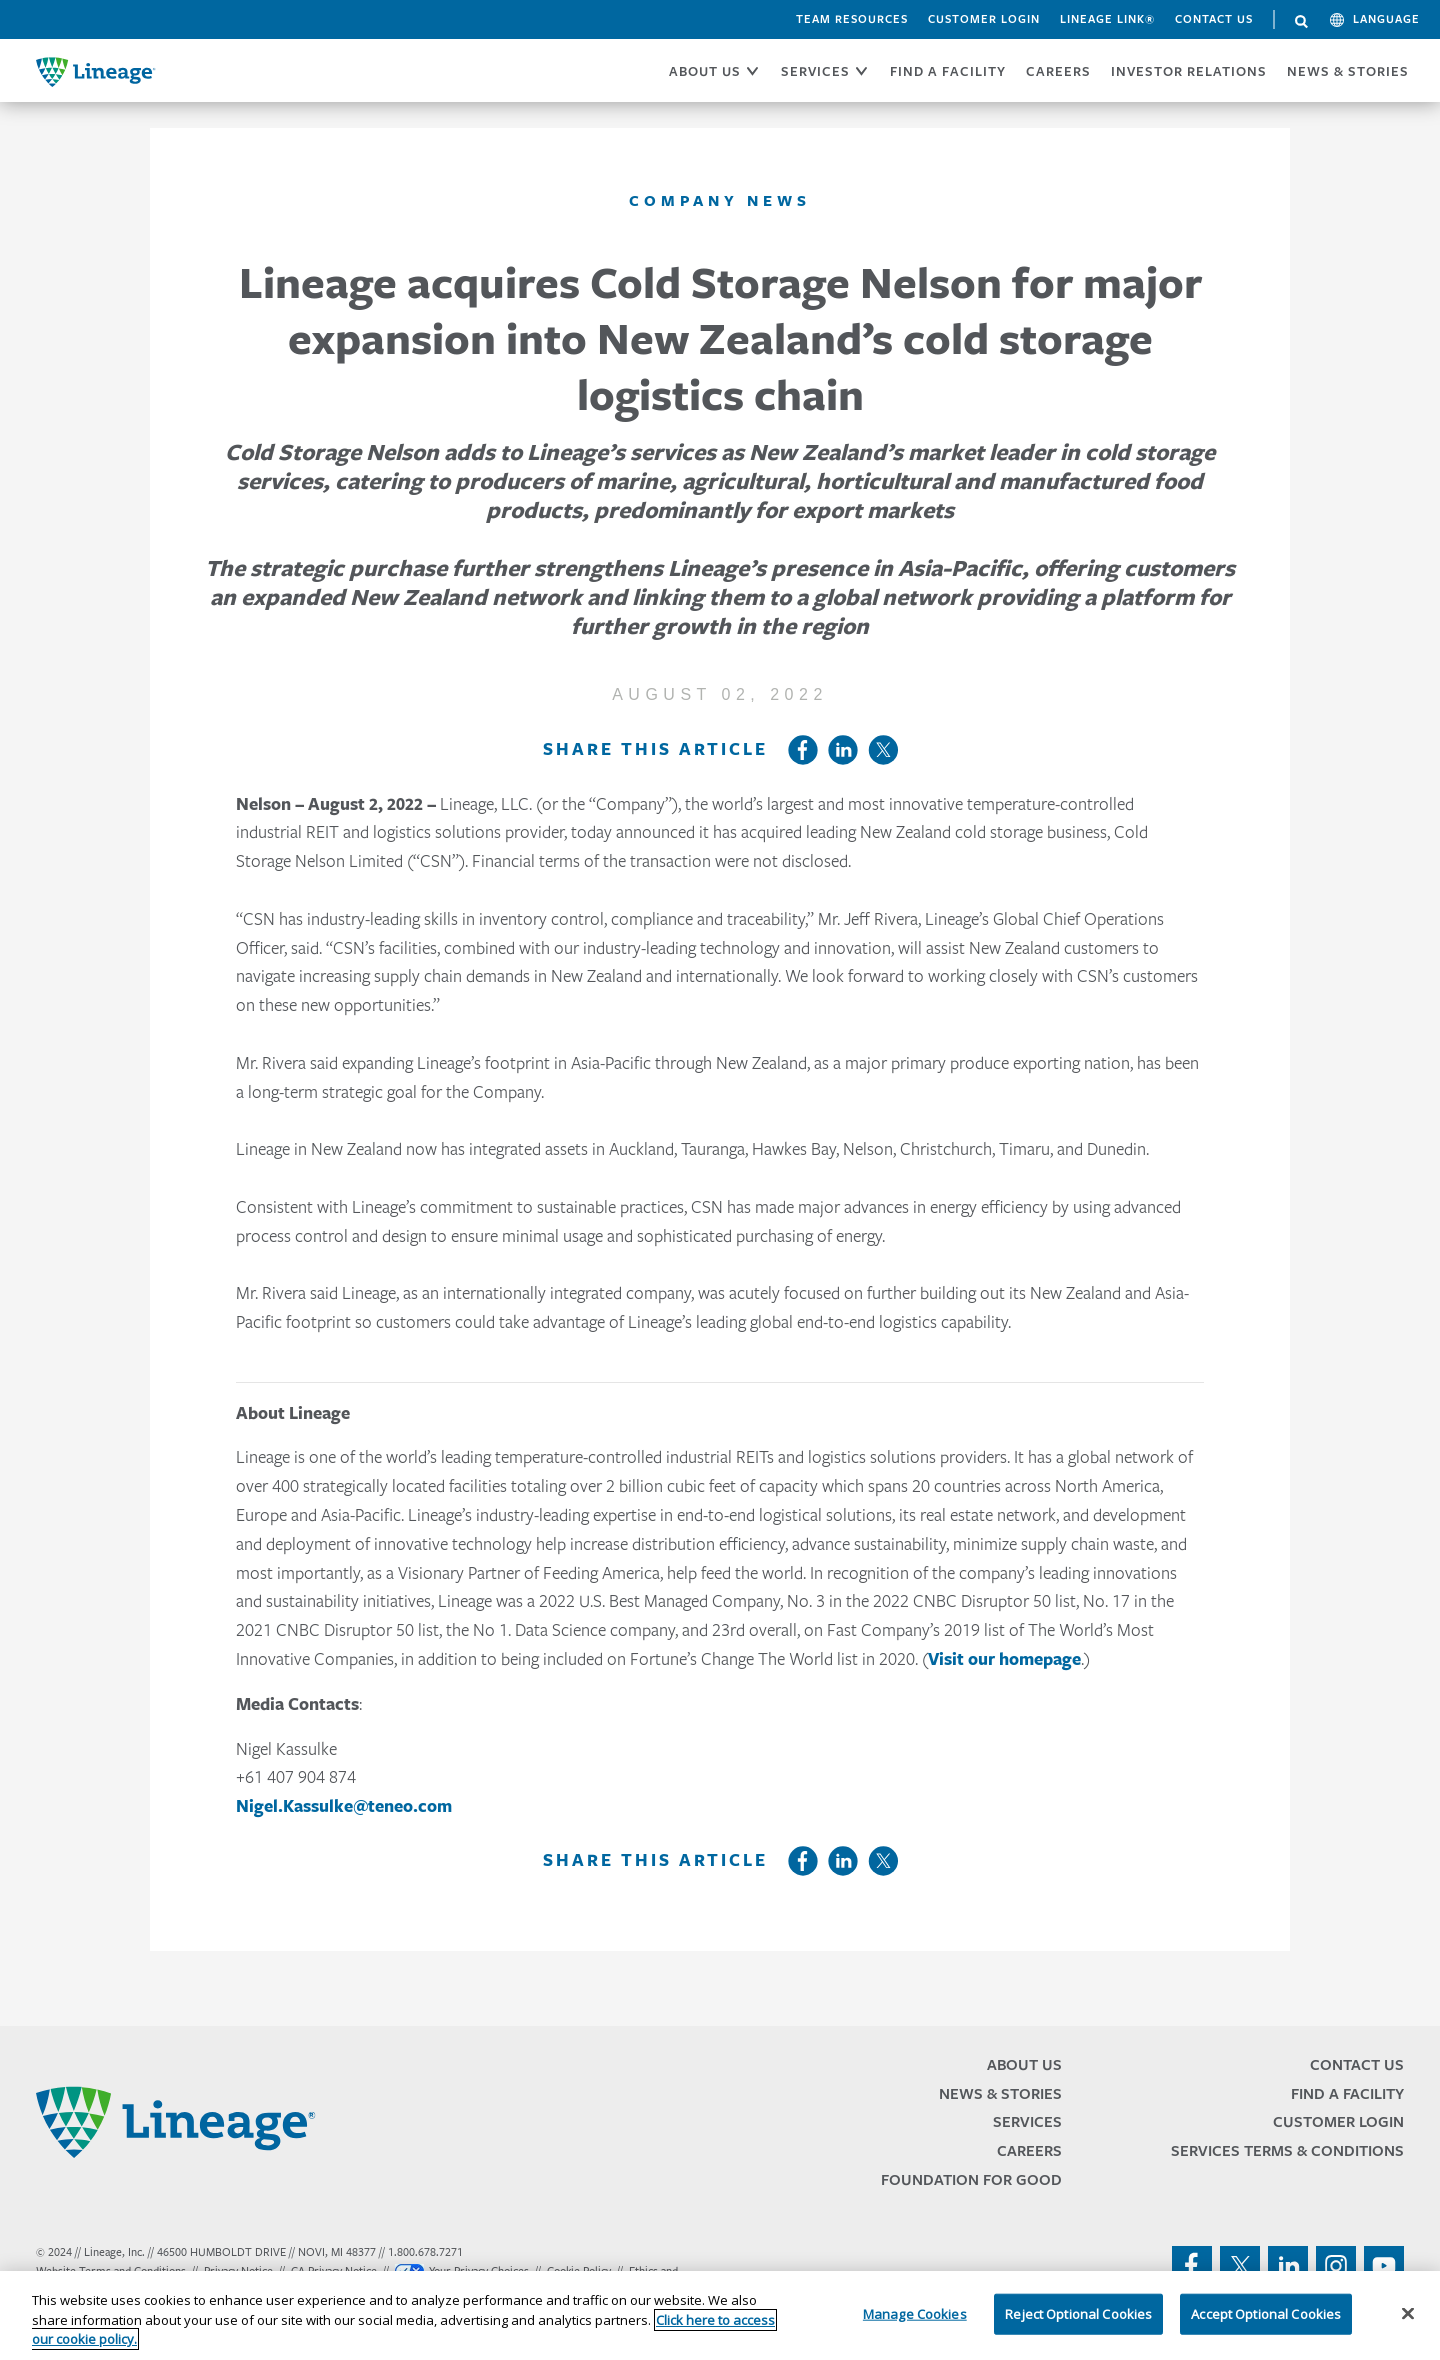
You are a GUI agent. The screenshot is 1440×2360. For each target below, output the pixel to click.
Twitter (883, 750)
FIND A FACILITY (948, 71)
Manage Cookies (915, 2313)
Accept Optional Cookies (1266, 2313)
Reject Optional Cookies (1078, 2313)
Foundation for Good (971, 2179)
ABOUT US (705, 71)
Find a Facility (1347, 2093)
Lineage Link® (1107, 19)
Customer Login (984, 19)
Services (1027, 2121)
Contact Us (1214, 19)
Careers (1029, 2150)
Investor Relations (1189, 71)
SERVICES (815, 71)
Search (1302, 22)
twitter (1240, 2266)
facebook (1192, 2266)
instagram (1336, 2266)
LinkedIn (843, 750)
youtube (1384, 2266)
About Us (1024, 2064)
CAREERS (1058, 71)
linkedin (1288, 2266)
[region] (720, 2315)
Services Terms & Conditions (1287, 2150)
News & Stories (1348, 71)
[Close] (1408, 2313)
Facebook (803, 750)
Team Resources (852, 19)
